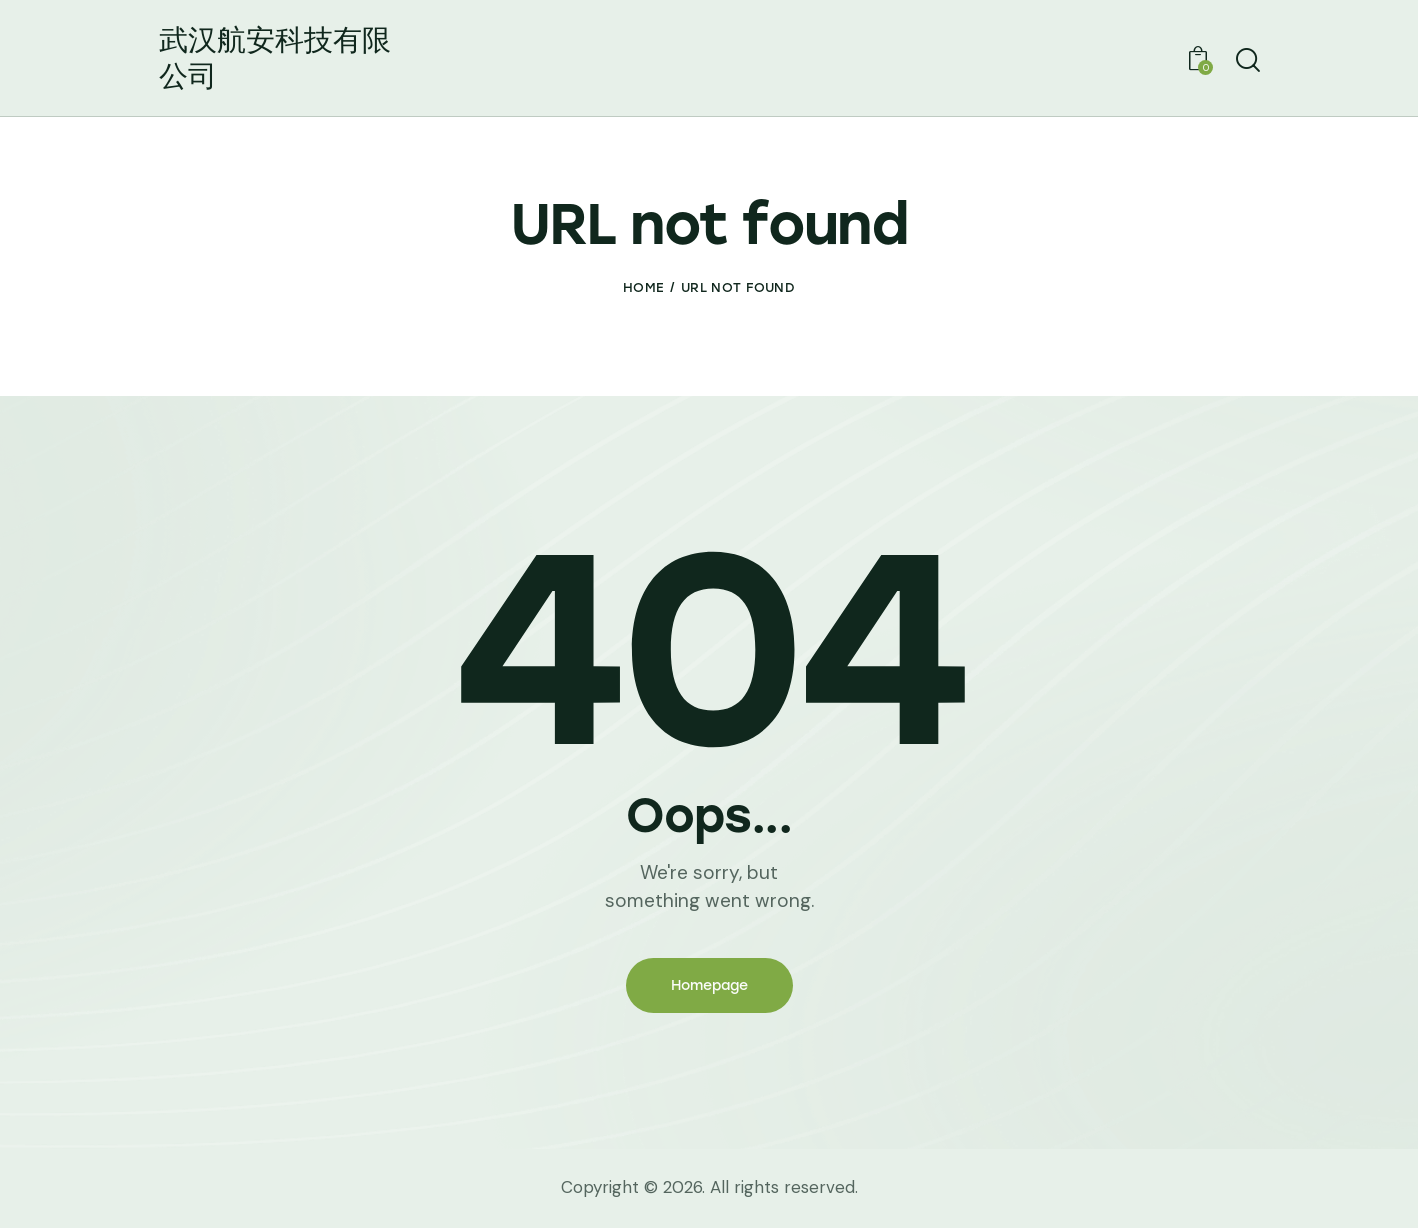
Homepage (709, 985)
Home (643, 287)
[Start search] (1246, 61)
